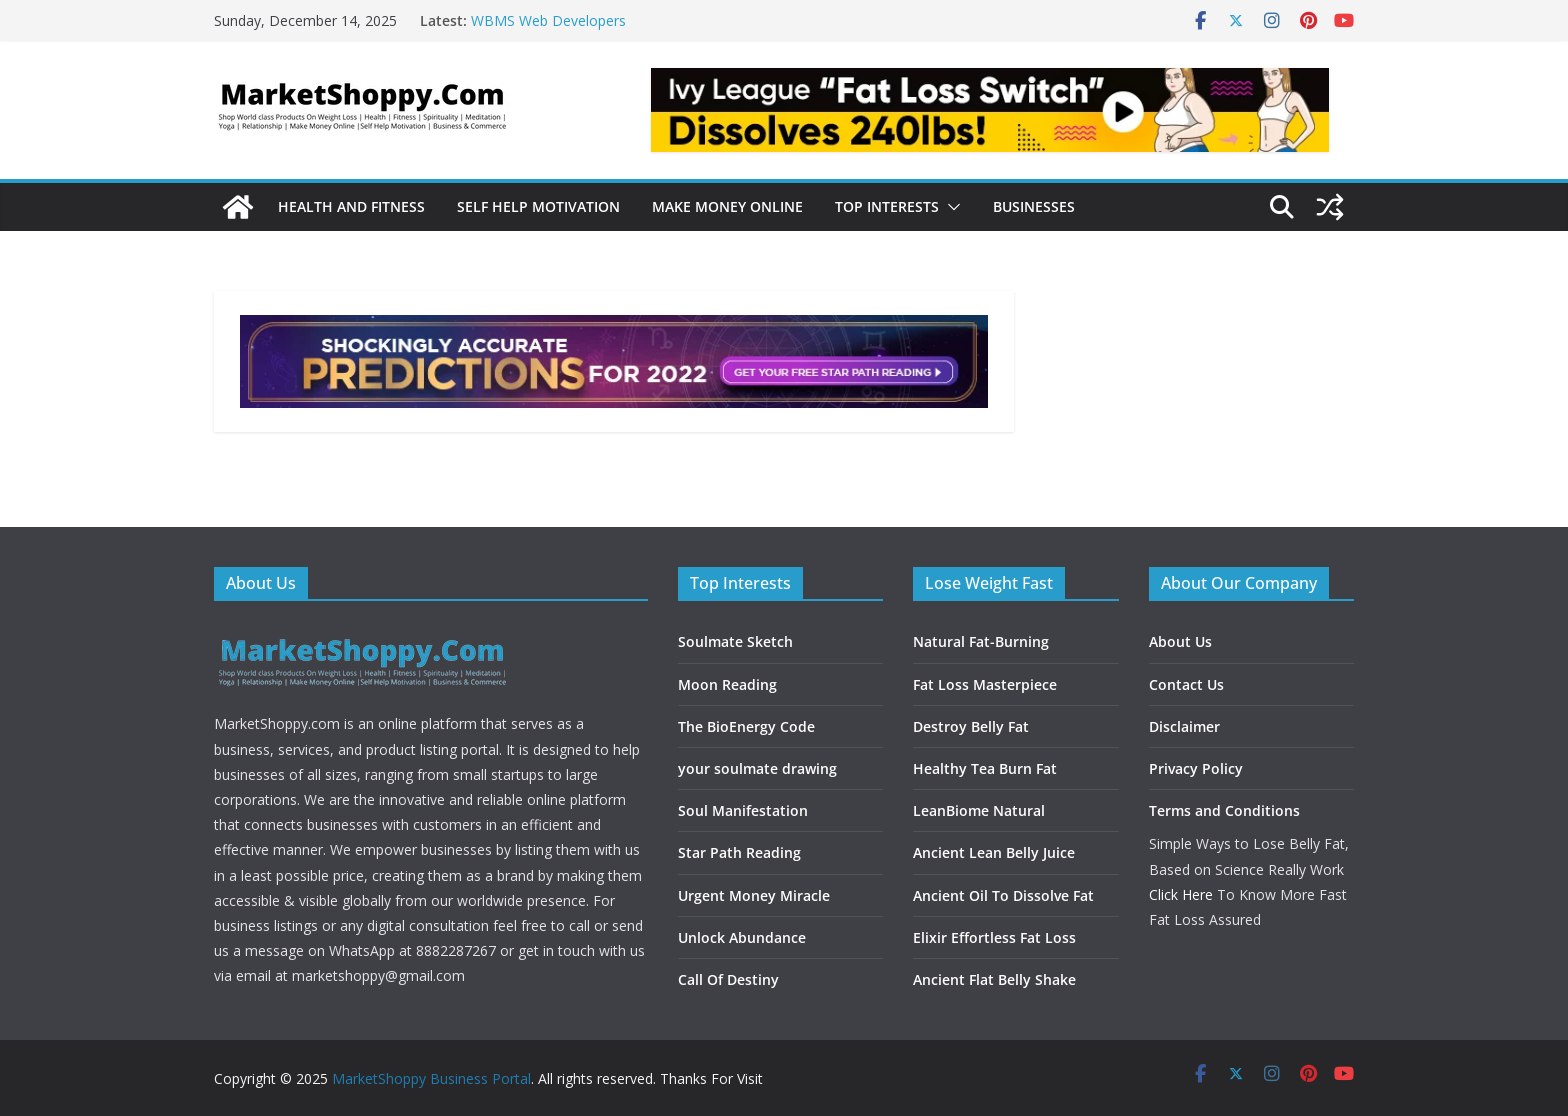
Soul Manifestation (743, 810)
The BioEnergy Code (746, 726)
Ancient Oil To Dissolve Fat (1003, 895)
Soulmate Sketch (735, 641)
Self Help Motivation (538, 206)
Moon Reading (727, 684)
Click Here (1181, 894)
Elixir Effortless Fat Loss (994, 937)
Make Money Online (727, 206)
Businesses (1034, 206)
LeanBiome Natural (979, 810)
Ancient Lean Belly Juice (994, 852)
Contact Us (1186, 684)
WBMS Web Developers (548, 20)
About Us (1180, 641)
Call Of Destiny (728, 979)
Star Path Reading (739, 852)
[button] (950, 207)
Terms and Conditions (1224, 810)
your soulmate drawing (757, 768)
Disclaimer (1184, 726)
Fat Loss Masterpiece (985, 684)
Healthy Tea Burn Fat (985, 768)
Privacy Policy (1196, 768)
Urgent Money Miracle (754, 895)
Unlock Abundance (742, 937)
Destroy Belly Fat (971, 726)
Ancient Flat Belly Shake (994, 979)
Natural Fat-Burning (981, 641)
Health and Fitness (351, 206)
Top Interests (887, 206)
